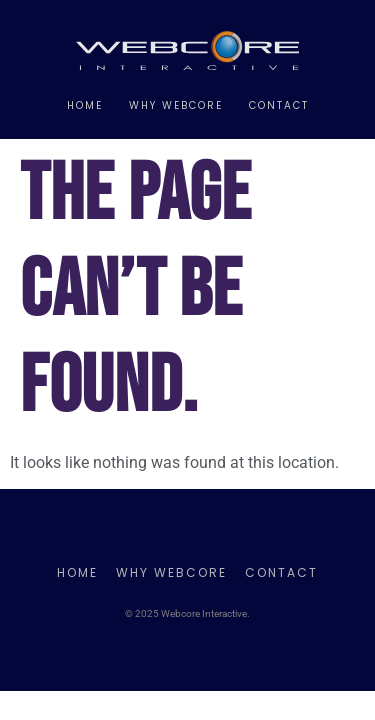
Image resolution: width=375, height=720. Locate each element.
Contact (279, 105)
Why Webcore (176, 105)
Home (85, 105)
